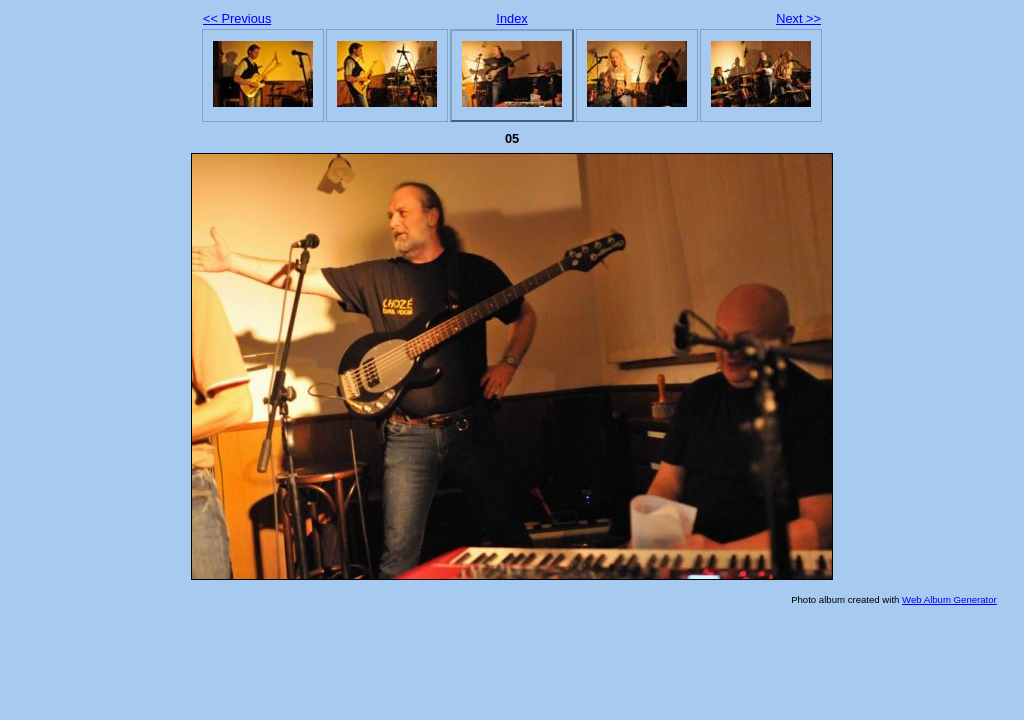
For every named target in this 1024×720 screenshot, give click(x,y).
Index (511, 18)
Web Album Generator (949, 599)
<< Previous (237, 18)
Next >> (798, 18)
